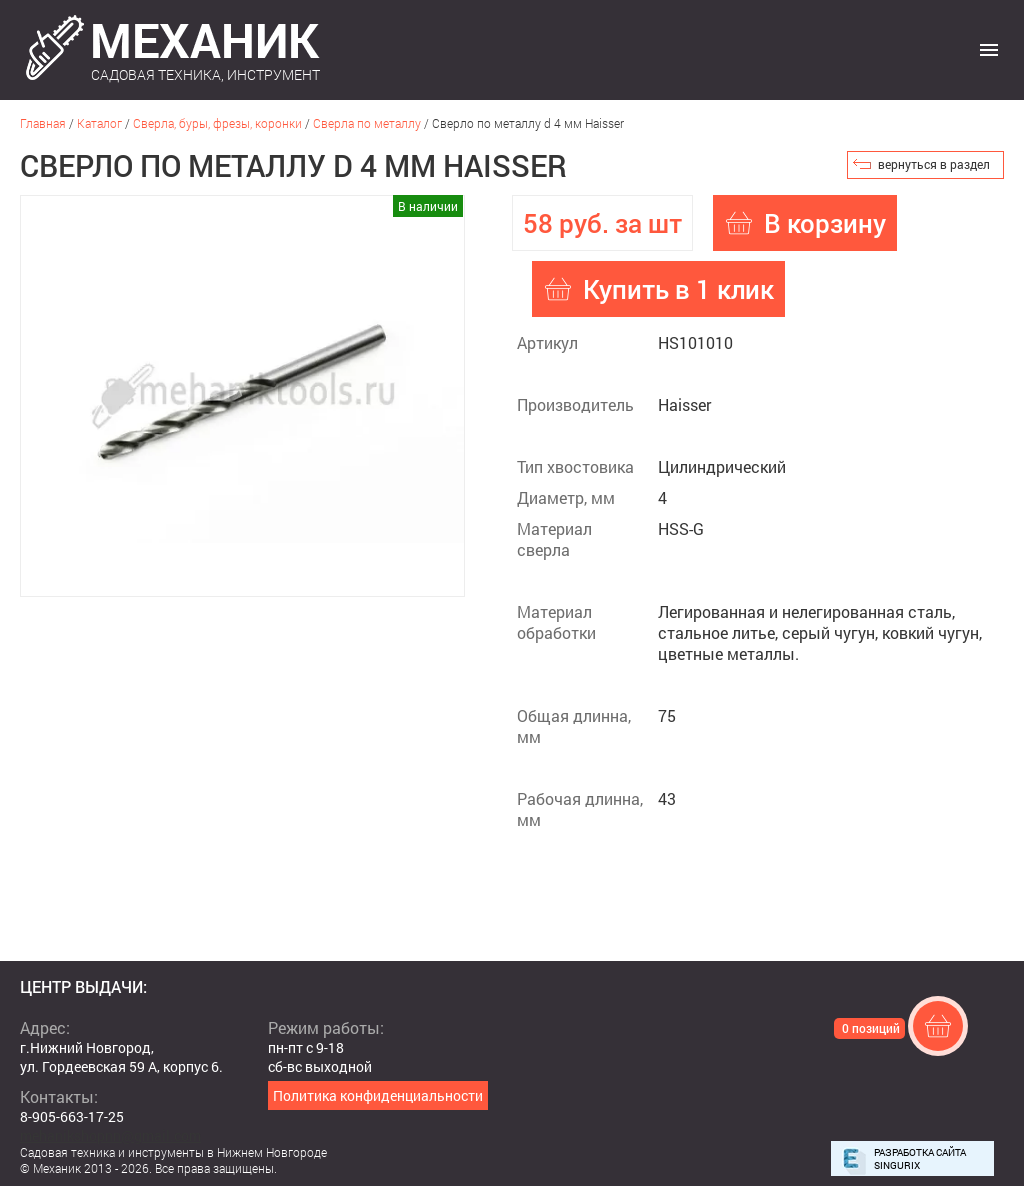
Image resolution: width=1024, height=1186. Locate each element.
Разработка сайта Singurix (920, 1159)
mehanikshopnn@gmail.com (110, 1135)
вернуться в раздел (934, 164)
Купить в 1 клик (678, 289)
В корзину (825, 223)
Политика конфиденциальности (378, 1095)
